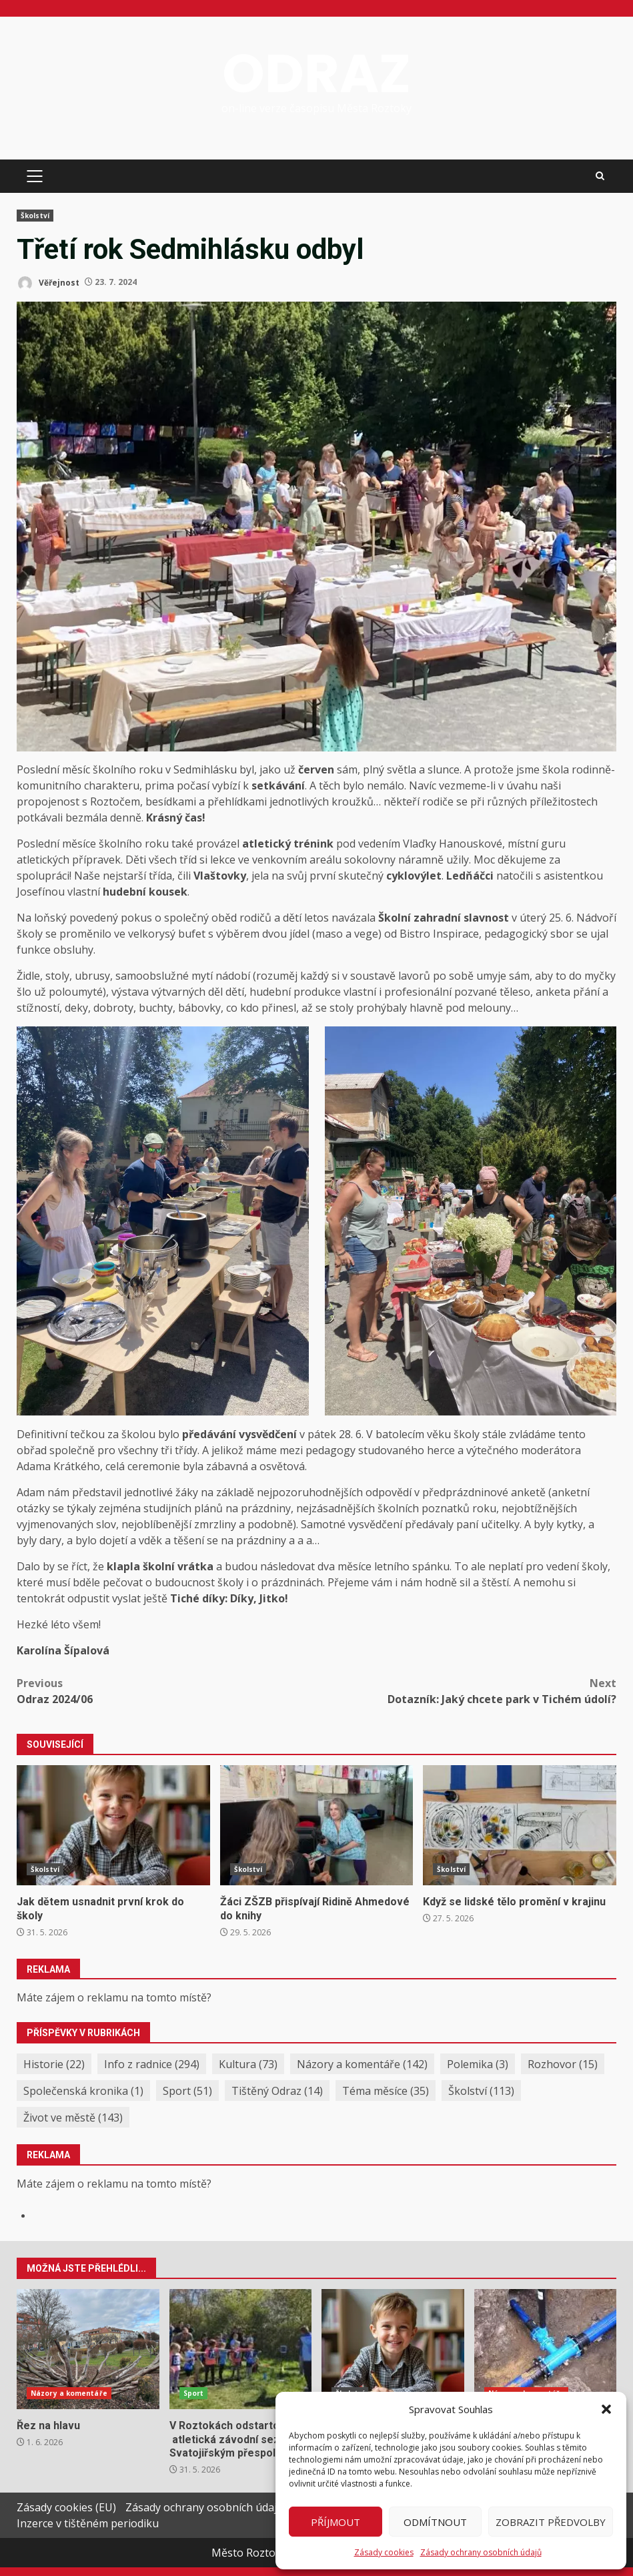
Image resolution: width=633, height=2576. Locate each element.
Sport (193, 2393)
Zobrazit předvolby (551, 2522)
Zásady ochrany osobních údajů (481, 2552)
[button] (606, 2409)
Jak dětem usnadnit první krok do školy (113, 1825)
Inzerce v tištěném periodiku (88, 2523)
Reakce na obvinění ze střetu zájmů (545, 2349)
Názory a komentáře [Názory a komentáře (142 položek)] (362, 2064)
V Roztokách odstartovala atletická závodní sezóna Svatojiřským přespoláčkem (240, 2349)
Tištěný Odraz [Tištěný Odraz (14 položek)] (277, 2090)
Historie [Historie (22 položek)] (54, 2064)
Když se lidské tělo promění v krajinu (519, 1825)
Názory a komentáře (69, 2393)
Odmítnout (435, 2522)
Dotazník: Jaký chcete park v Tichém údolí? (467, 1690)
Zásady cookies (384, 2552)
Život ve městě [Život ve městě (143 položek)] (73, 2117)
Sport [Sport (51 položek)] (187, 2090)
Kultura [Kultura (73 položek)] (248, 2064)
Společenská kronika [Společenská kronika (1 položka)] (83, 2090)
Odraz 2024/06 (167, 1690)
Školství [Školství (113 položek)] (481, 2090)
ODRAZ (316, 73)
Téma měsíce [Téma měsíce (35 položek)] (385, 2090)
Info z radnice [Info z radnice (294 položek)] (151, 2064)
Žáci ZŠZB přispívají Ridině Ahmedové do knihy (317, 1825)
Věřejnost (48, 283)
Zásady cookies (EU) (66, 2507)
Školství (35, 215)
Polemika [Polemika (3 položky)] (477, 2064)
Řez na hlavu (88, 2349)
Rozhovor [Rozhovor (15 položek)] (563, 2064)
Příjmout (335, 2522)
